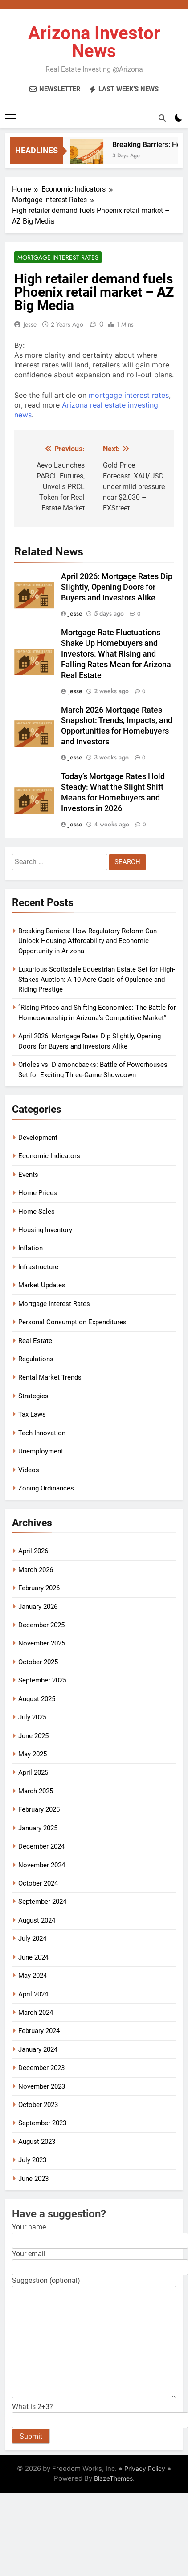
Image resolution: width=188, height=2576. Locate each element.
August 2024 (36, 1920)
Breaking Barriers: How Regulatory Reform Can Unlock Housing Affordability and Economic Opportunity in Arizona (87, 941)
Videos (28, 1470)
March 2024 (35, 2013)
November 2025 (41, 1643)
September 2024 (42, 1902)
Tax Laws (32, 1414)
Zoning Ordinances (46, 1488)
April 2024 (33, 1994)
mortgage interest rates (129, 395)
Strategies (33, 1396)
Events (28, 1175)
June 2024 (33, 1957)
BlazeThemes (113, 2478)
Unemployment (40, 1451)
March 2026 (35, 1570)
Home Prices (37, 1193)
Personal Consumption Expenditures (72, 1322)
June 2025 (33, 1736)
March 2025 (35, 1791)
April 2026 (33, 1551)
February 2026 (39, 1588)
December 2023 (41, 2068)
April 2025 (33, 1772)
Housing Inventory (45, 1230)
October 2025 (38, 1662)
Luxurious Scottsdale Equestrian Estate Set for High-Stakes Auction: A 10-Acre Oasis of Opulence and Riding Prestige (96, 979)
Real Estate (35, 1341)
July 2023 (32, 2160)
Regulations (35, 1359)
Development (37, 1138)
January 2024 (37, 2049)
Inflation (30, 1248)
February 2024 (39, 2031)
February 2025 (39, 1809)
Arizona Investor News (94, 42)
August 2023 (36, 2142)
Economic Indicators (49, 1156)
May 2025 (32, 1754)
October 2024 (38, 1883)
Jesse (30, 324)
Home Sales (36, 1212)
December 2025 (41, 1625)
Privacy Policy (144, 2468)
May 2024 (32, 1976)
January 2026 (37, 1607)
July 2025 (32, 1717)
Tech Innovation (41, 1433)
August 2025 (36, 1699)
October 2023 (38, 2105)
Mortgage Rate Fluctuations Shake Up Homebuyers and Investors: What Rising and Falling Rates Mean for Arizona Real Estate (116, 654)
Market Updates (41, 1285)
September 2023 (42, 2123)
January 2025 (37, 1828)
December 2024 (41, 1846)
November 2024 (41, 1865)
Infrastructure (38, 1267)
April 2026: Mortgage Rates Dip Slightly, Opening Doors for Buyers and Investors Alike (116, 587)
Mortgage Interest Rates (57, 257)
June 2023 (33, 2179)
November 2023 (41, 2086)
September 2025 (42, 1680)
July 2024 (32, 1939)
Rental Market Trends (50, 1377)
